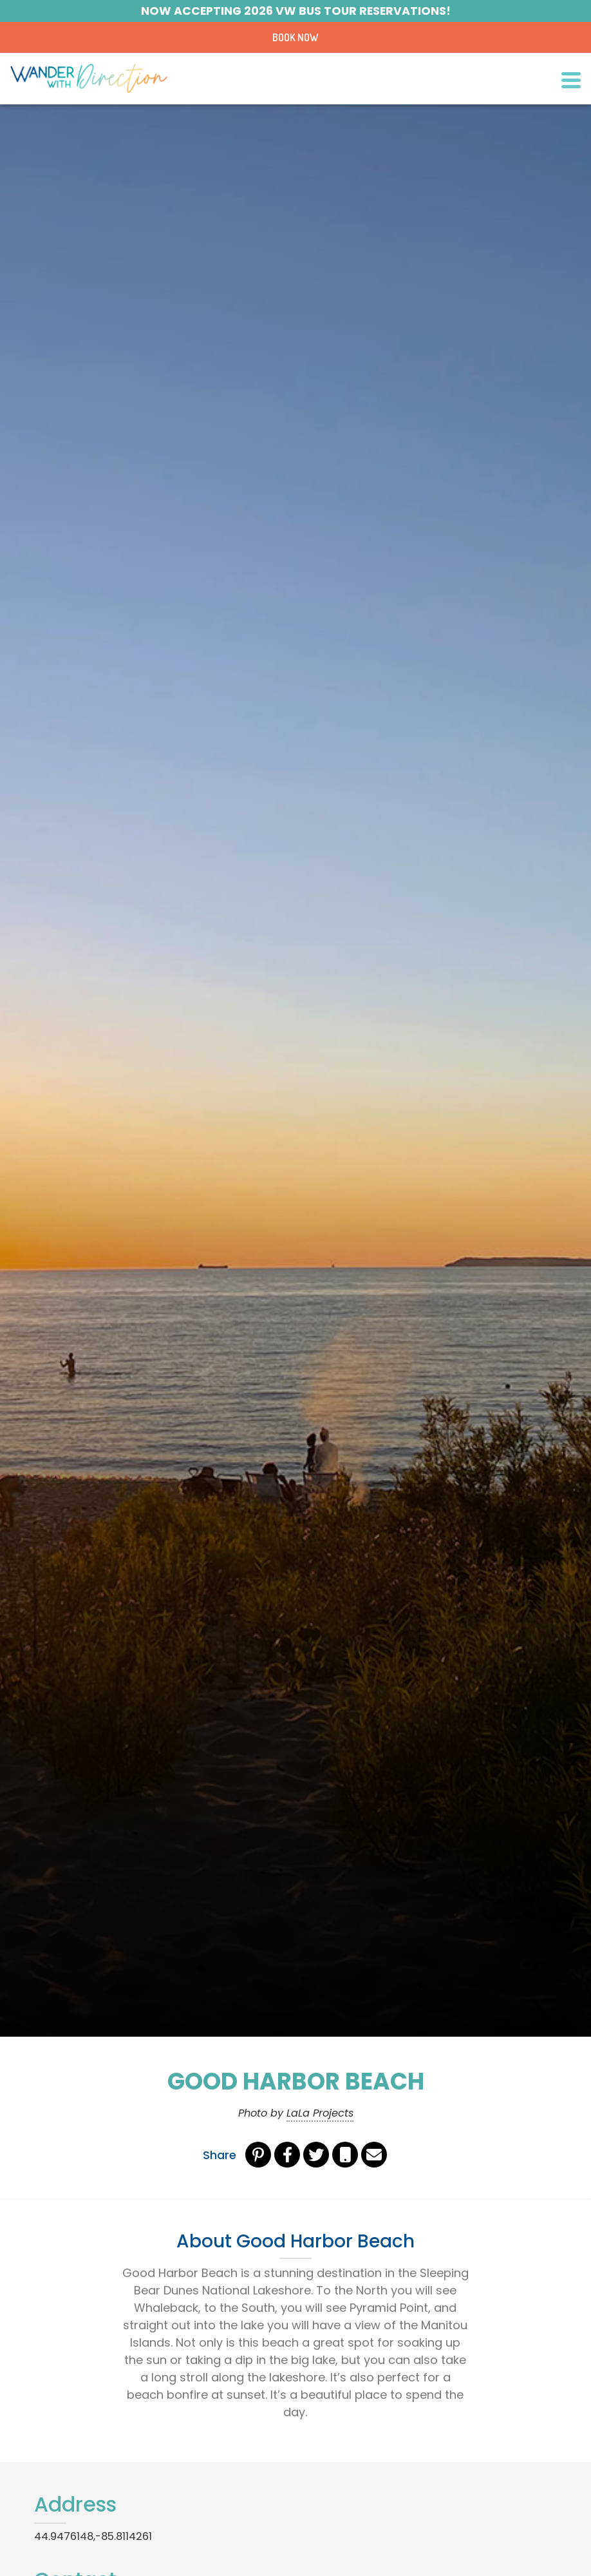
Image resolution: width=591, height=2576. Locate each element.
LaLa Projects (319, 2113)
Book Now (295, 37)
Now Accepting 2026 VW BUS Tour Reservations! (296, 11)
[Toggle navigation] (571, 78)
